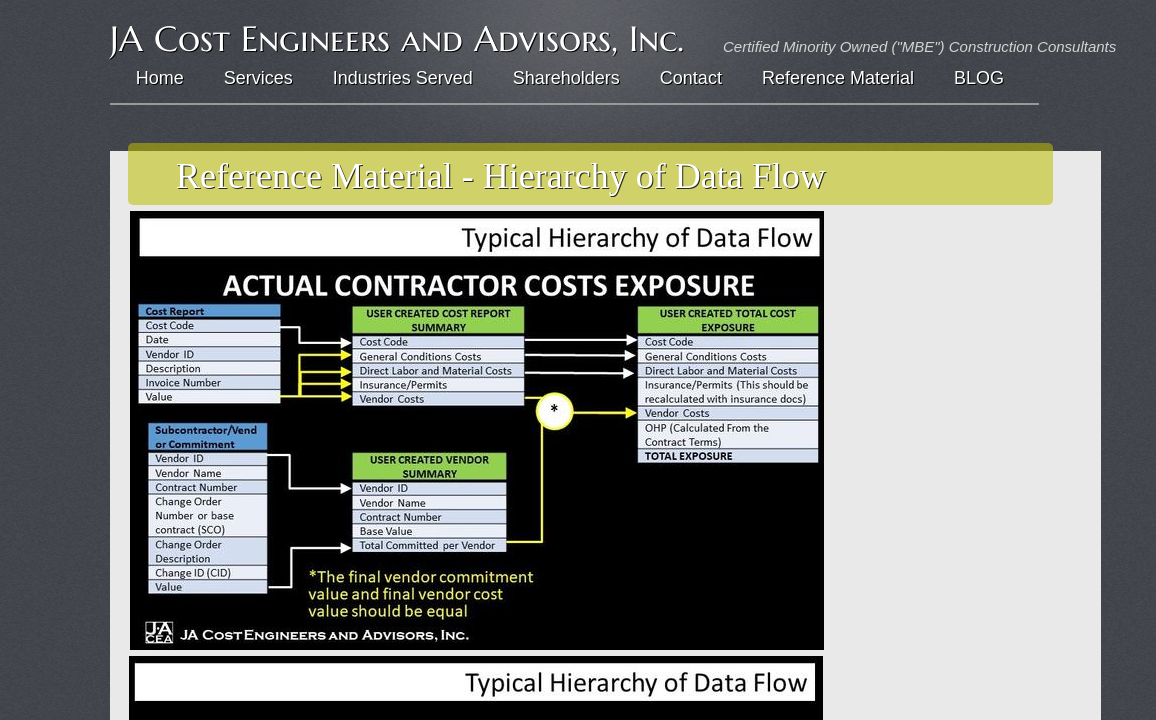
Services (258, 78)
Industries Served (403, 78)
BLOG (979, 78)
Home (160, 78)
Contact (691, 78)
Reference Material (838, 78)
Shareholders (566, 78)
